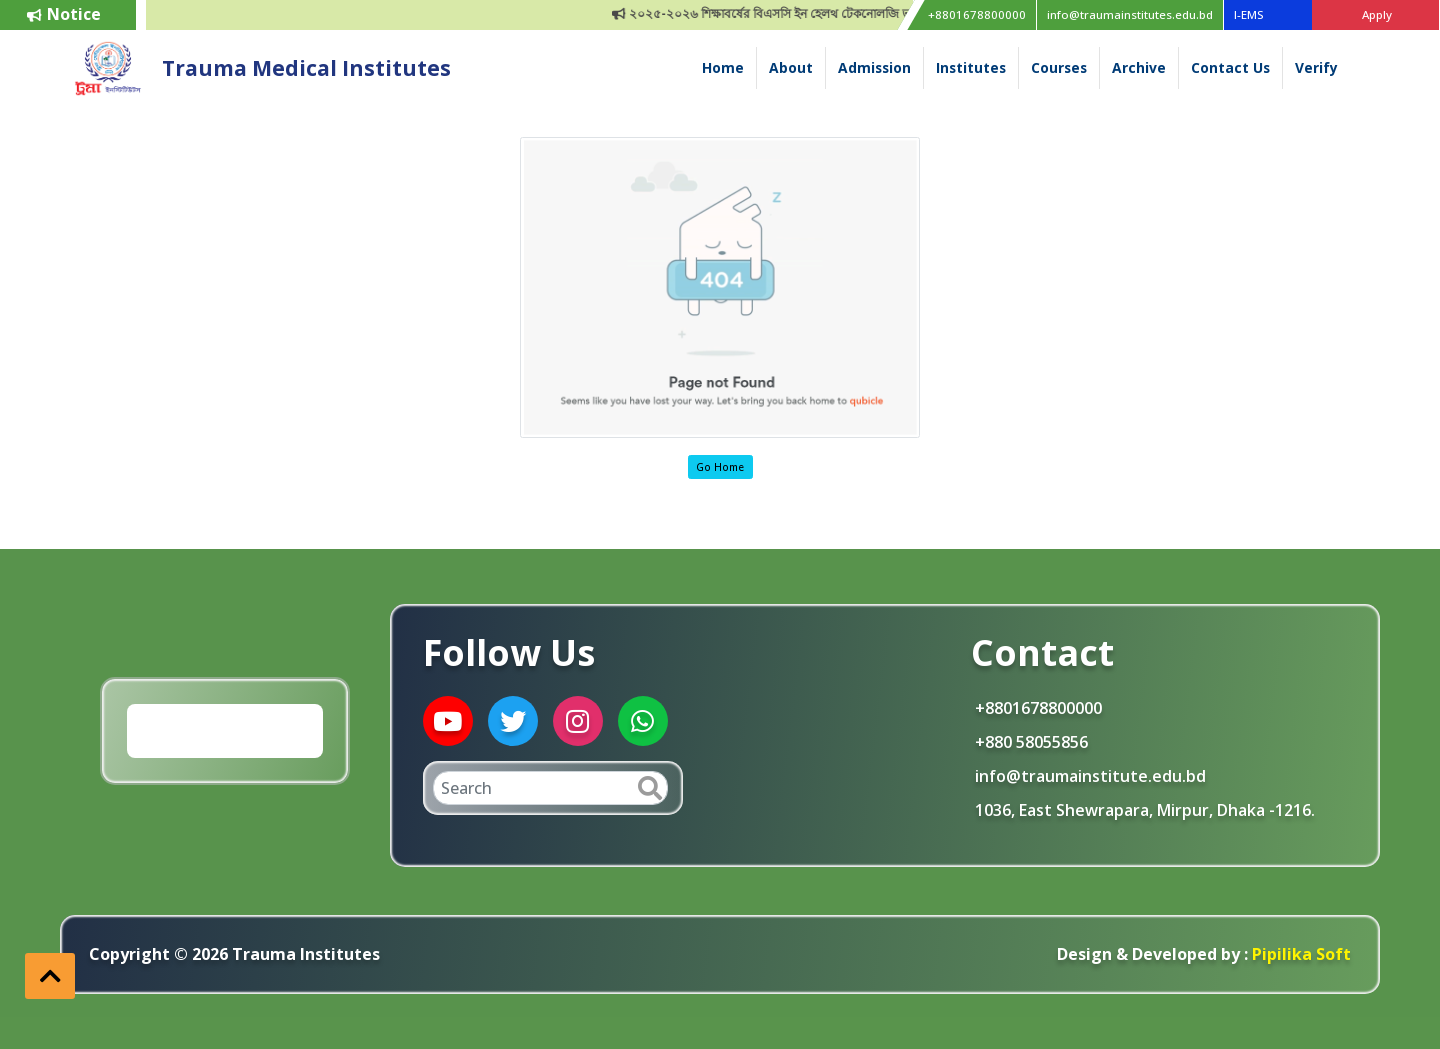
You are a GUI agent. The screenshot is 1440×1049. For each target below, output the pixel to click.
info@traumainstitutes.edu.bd (1130, 14)
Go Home (720, 467)
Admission (874, 67)
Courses (1059, 67)
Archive (1139, 67)
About (791, 67)
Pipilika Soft (1299, 954)
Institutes (971, 67)
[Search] (550, 788)
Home (723, 67)
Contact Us (1230, 67)
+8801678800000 (977, 14)
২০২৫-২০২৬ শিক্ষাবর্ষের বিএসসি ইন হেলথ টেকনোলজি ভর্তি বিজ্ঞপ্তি (796, 13)
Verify (1316, 67)
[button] (50, 976)
